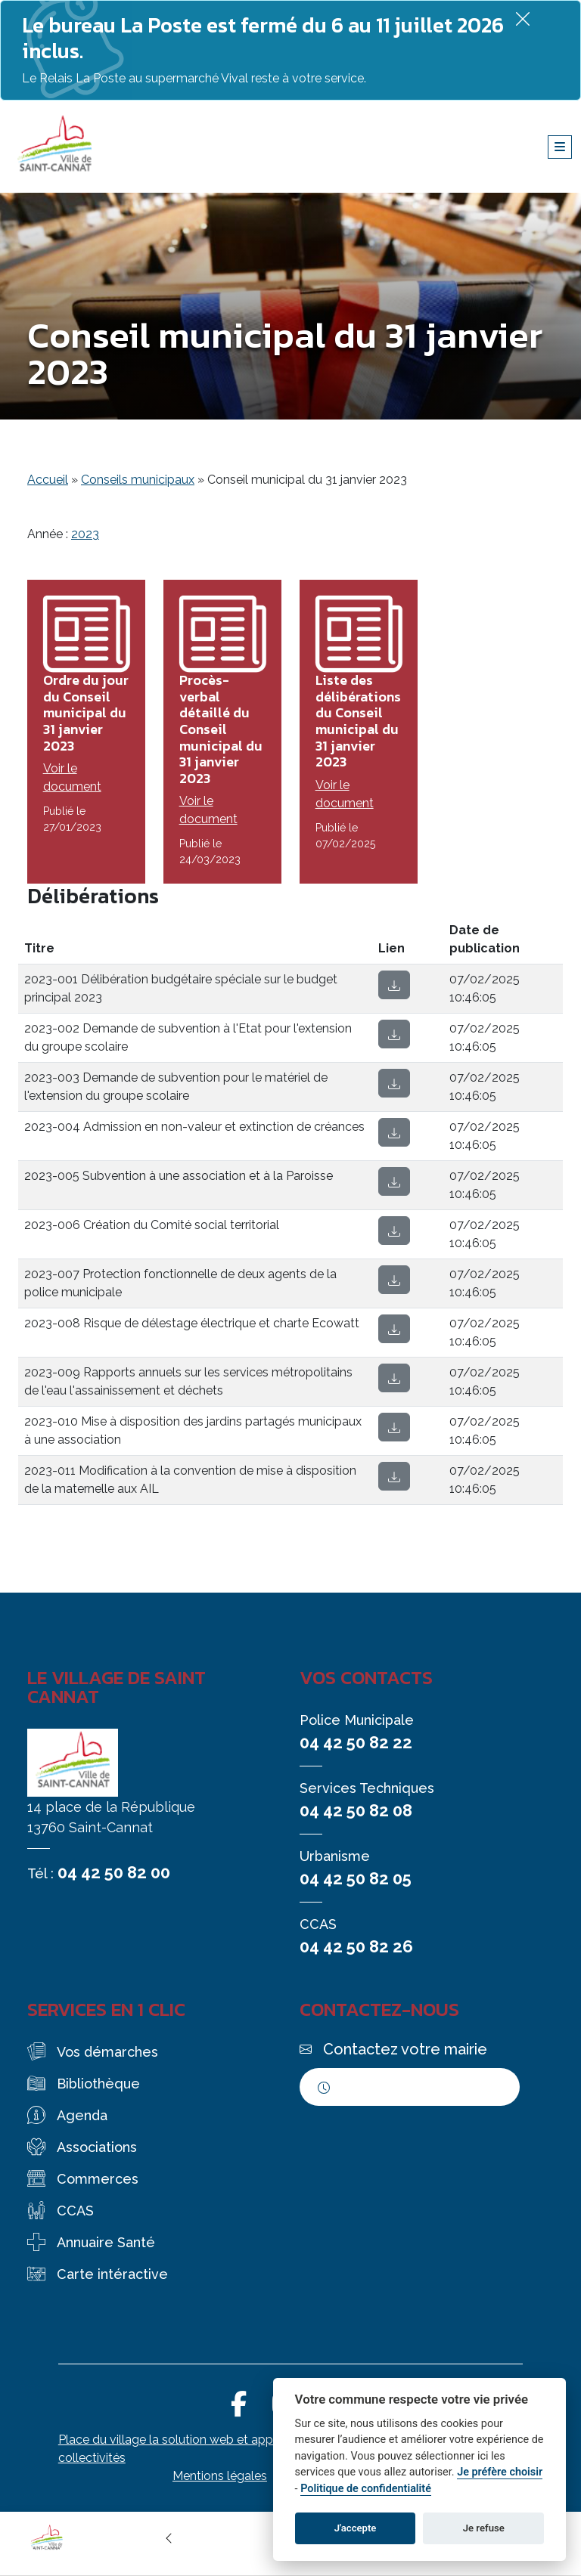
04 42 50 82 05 (356, 1878)
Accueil (47, 479)
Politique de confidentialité (365, 2488)
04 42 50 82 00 (113, 1872)
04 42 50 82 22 (356, 1742)
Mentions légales (219, 2476)
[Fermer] (523, 18)
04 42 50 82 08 (356, 1810)
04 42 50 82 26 (356, 1946)
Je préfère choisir (499, 2472)
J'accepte (355, 2528)
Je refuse (484, 2528)
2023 (85, 534)
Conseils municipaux (137, 479)
